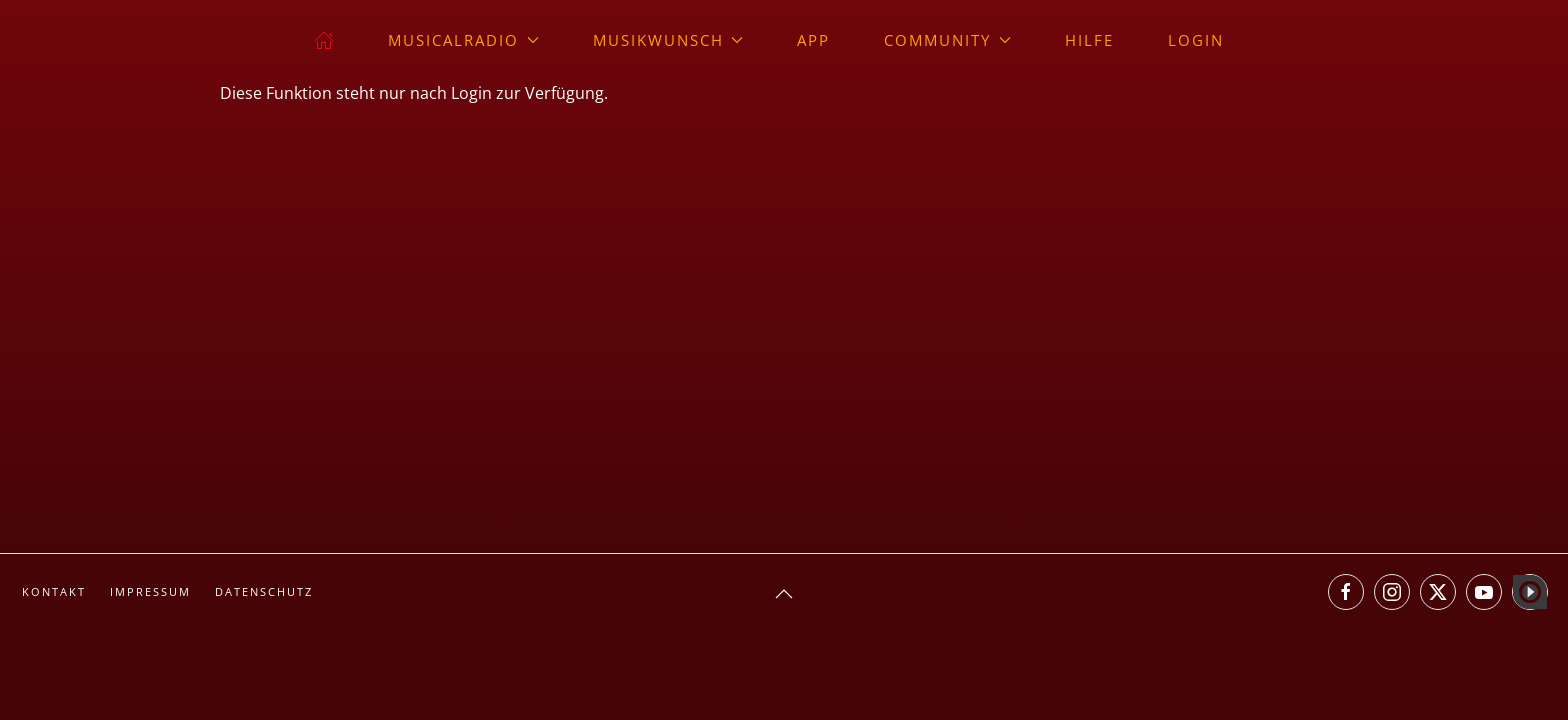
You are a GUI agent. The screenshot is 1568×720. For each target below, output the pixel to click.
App (813, 40)
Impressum (150, 591)
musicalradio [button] (463, 40)
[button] (784, 594)
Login (1196, 40)
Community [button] (947, 40)
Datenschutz (264, 591)
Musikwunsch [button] (668, 40)
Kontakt (54, 591)
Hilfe (1089, 40)
